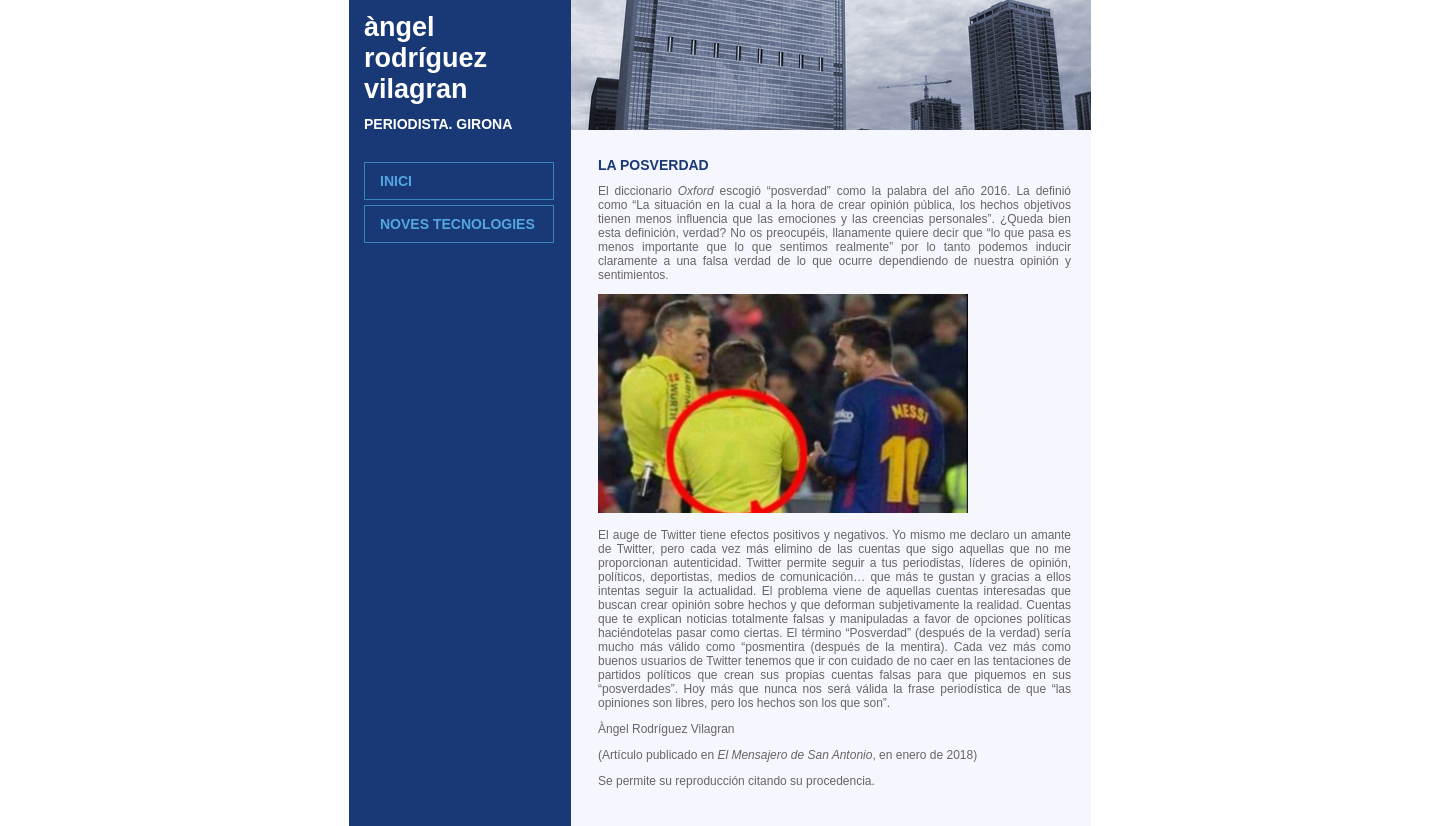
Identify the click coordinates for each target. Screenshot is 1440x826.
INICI (396, 181)
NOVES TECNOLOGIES (457, 224)
